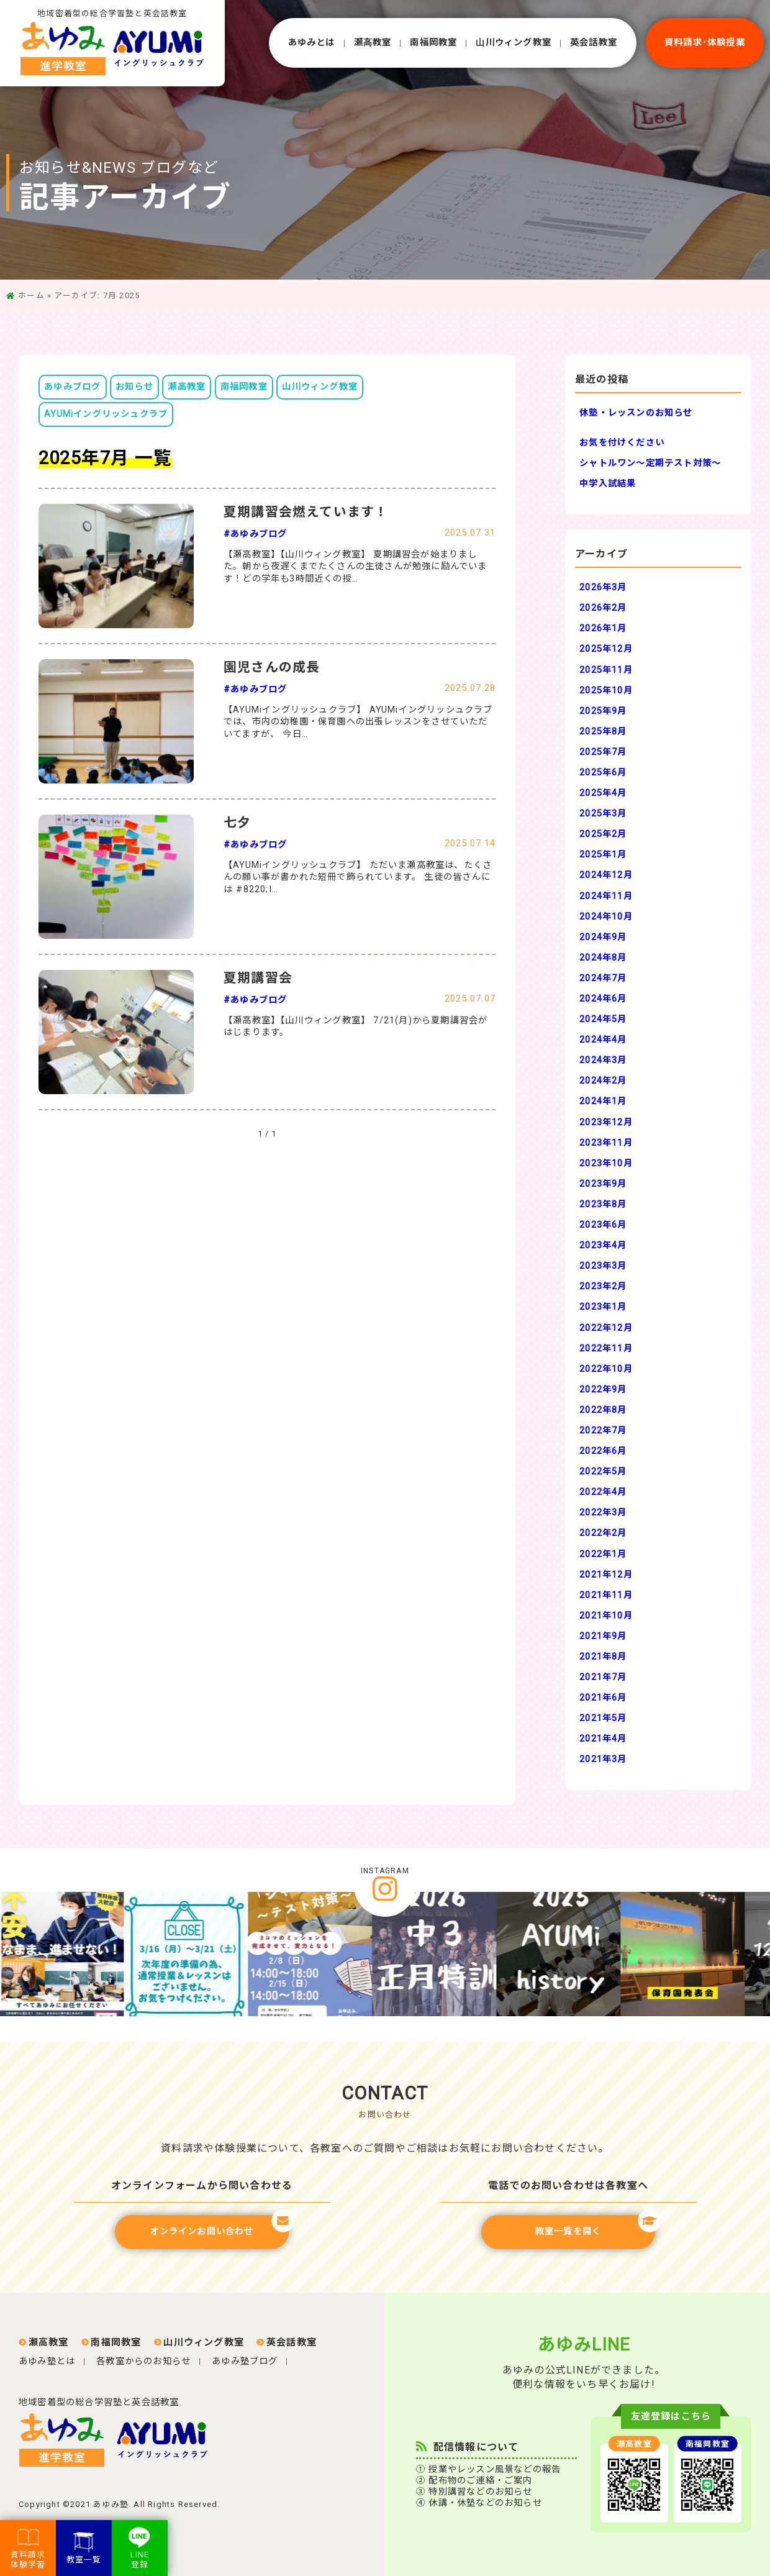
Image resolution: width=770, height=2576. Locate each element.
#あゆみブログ (255, 534)
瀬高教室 (187, 386)
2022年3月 (603, 1512)
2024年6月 (603, 998)
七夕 (237, 822)
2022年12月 (606, 1328)
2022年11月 (606, 1348)
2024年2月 (603, 1081)
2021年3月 (603, 1759)
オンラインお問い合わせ (219, 2226)
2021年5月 (603, 1718)
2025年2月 (603, 834)
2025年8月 (603, 731)
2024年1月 (603, 1101)
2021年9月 (603, 1636)
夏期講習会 (258, 978)
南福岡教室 (433, 42)
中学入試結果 (607, 483)
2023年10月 (606, 1163)
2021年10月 (606, 1615)
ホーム (31, 295)
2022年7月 (603, 1430)
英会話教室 (593, 42)
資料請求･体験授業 (704, 42)
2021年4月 (603, 1738)
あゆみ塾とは (47, 2361)
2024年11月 (606, 896)
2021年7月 (603, 1677)
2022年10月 (606, 1369)
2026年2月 (603, 608)
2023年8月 (603, 1204)
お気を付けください (621, 442)
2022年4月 (603, 1492)
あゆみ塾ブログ (245, 2361)
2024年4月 (603, 1040)
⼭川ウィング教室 (513, 42)
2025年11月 (606, 670)
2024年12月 (606, 875)
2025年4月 (603, 793)
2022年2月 (603, 1533)
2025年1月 (603, 854)
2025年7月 (603, 752)
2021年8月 (603, 1656)
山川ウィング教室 (320, 386)
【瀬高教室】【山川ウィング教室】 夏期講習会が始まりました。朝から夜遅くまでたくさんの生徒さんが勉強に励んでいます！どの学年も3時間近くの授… (355, 566)
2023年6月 (603, 1225)
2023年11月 (606, 1143)
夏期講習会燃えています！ (306, 512)
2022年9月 (603, 1389)
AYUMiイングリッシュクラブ (106, 414)
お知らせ (134, 386)
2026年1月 (603, 628)
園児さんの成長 (272, 667)
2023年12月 (606, 1122)
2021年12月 (606, 1574)
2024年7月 (603, 978)
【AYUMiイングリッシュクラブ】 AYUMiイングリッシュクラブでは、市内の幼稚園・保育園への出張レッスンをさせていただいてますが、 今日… (358, 722)
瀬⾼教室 (373, 42)
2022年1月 (603, 1554)
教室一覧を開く (595, 2226)
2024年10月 (606, 916)
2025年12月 (606, 649)
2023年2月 (603, 1286)
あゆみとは (311, 42)
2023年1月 (603, 1307)
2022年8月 (603, 1410)
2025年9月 (603, 711)
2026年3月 (603, 587)
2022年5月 (603, 1471)
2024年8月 (603, 957)
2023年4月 (603, 1245)
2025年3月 (603, 813)
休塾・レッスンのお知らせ (635, 413)
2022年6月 (603, 1451)
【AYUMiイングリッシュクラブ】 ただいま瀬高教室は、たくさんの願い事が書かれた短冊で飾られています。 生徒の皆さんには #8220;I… (358, 877)
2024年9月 (603, 937)
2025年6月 (603, 772)
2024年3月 (603, 1060)
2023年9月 (603, 1184)
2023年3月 (603, 1266)
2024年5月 (603, 1019)
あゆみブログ (72, 386)
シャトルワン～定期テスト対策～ (650, 463)
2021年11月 (606, 1595)
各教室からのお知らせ (143, 2361)
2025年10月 (606, 690)
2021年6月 (603, 1697)
